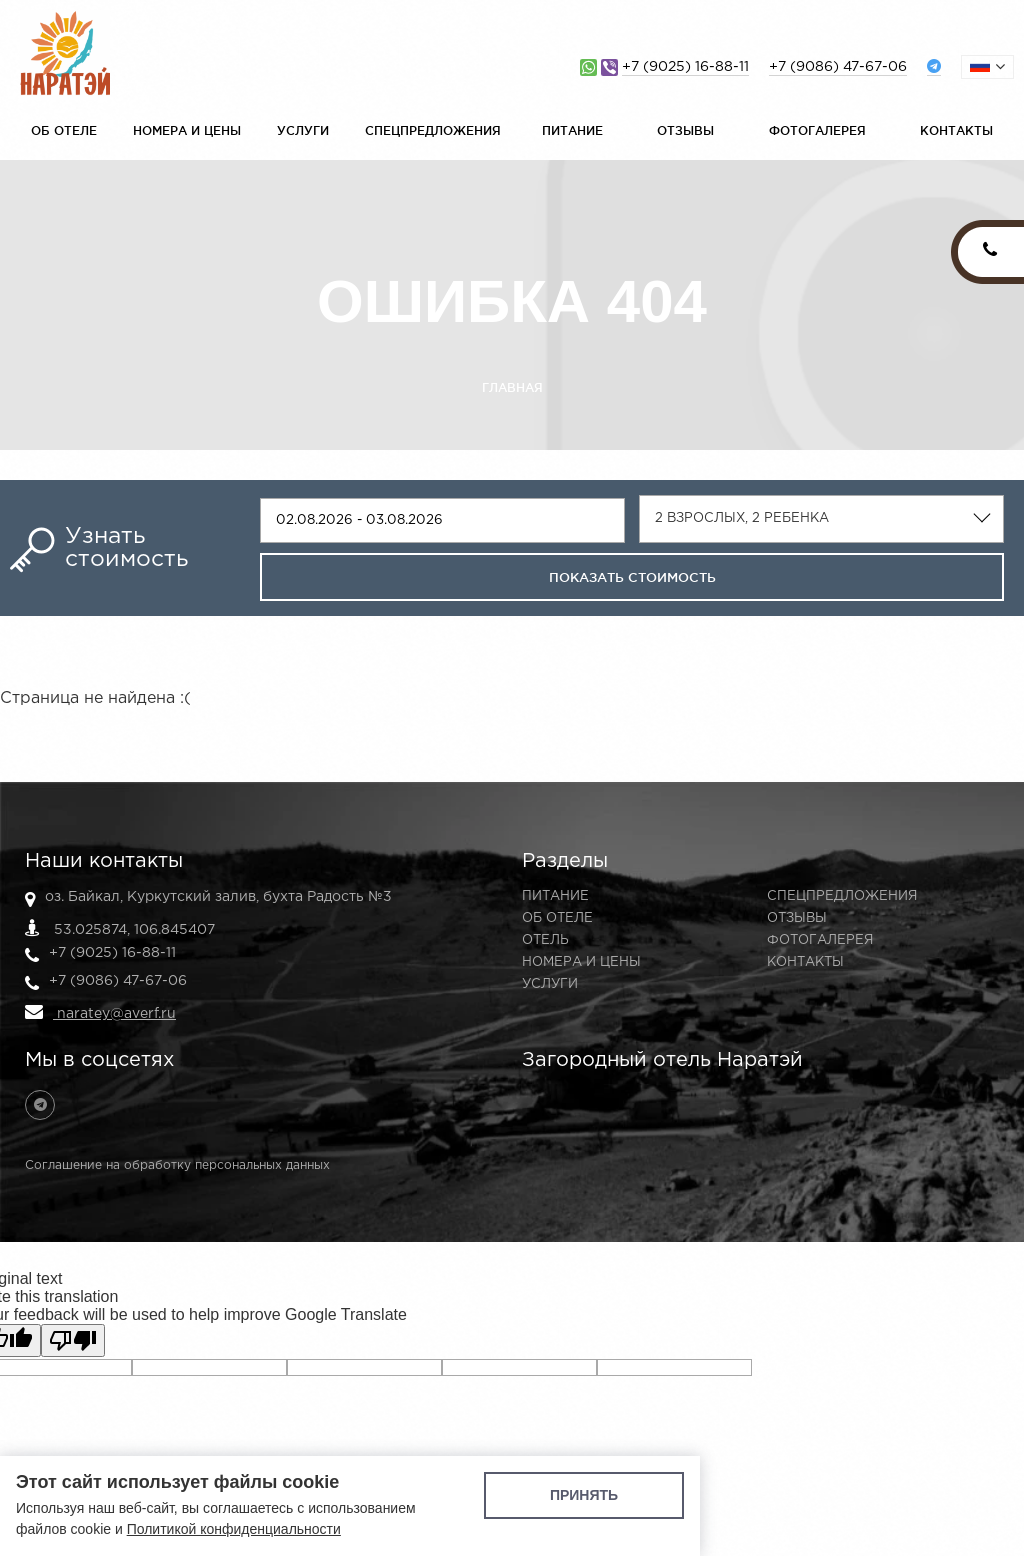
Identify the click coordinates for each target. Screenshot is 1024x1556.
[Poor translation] (73, 1340)
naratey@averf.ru (100, 1012)
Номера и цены (187, 130)
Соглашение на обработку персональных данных (177, 1165)
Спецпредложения (433, 130)
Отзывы (685, 130)
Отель (545, 940)
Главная (512, 387)
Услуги (303, 130)
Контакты (956, 130)
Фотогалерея (817, 130)
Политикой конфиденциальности (234, 1529)
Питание (572, 130)
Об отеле (64, 130)
